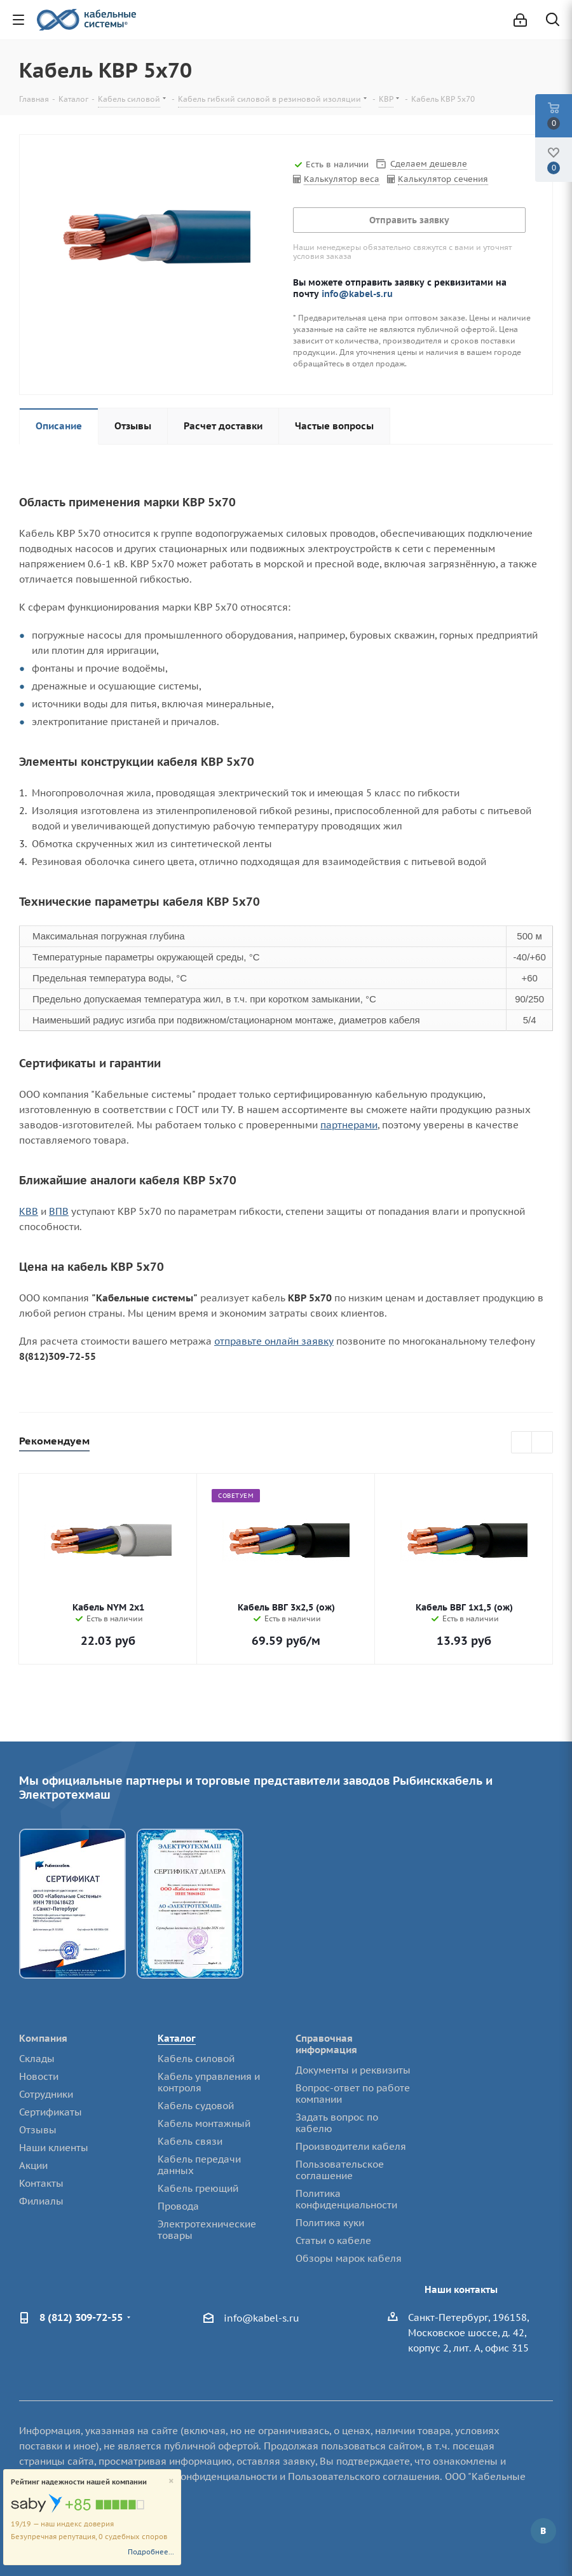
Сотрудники (46, 2094)
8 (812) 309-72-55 (81, 2317)
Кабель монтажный (204, 2123)
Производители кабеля (351, 2146)
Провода (178, 2206)
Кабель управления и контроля (209, 2082)
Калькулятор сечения (443, 179)
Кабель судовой (196, 2106)
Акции (33, 2165)
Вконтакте (543, 2531)
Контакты (41, 2183)
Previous (522, 1443)
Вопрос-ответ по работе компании (353, 2093)
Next (542, 1443)
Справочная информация (326, 2044)
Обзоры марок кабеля (349, 2258)
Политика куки (330, 2223)
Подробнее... (151, 2551)
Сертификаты (50, 2112)
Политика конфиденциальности (346, 2199)
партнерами (349, 1125)
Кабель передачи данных (199, 2165)
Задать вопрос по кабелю (337, 2123)
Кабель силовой (196, 2059)
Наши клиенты (53, 2148)
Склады (37, 2059)
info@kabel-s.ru (357, 293)
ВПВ (59, 1211)
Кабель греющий (198, 2188)
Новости (38, 2076)
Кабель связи (190, 2141)
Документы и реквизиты (353, 2070)
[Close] (171, 2481)
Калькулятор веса (341, 179)
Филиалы (41, 2201)
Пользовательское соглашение (340, 2170)
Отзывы (38, 2130)
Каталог (177, 2038)
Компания (43, 2038)
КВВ (28, 1211)
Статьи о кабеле (333, 2240)
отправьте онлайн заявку (274, 1341)
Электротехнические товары (207, 2229)
